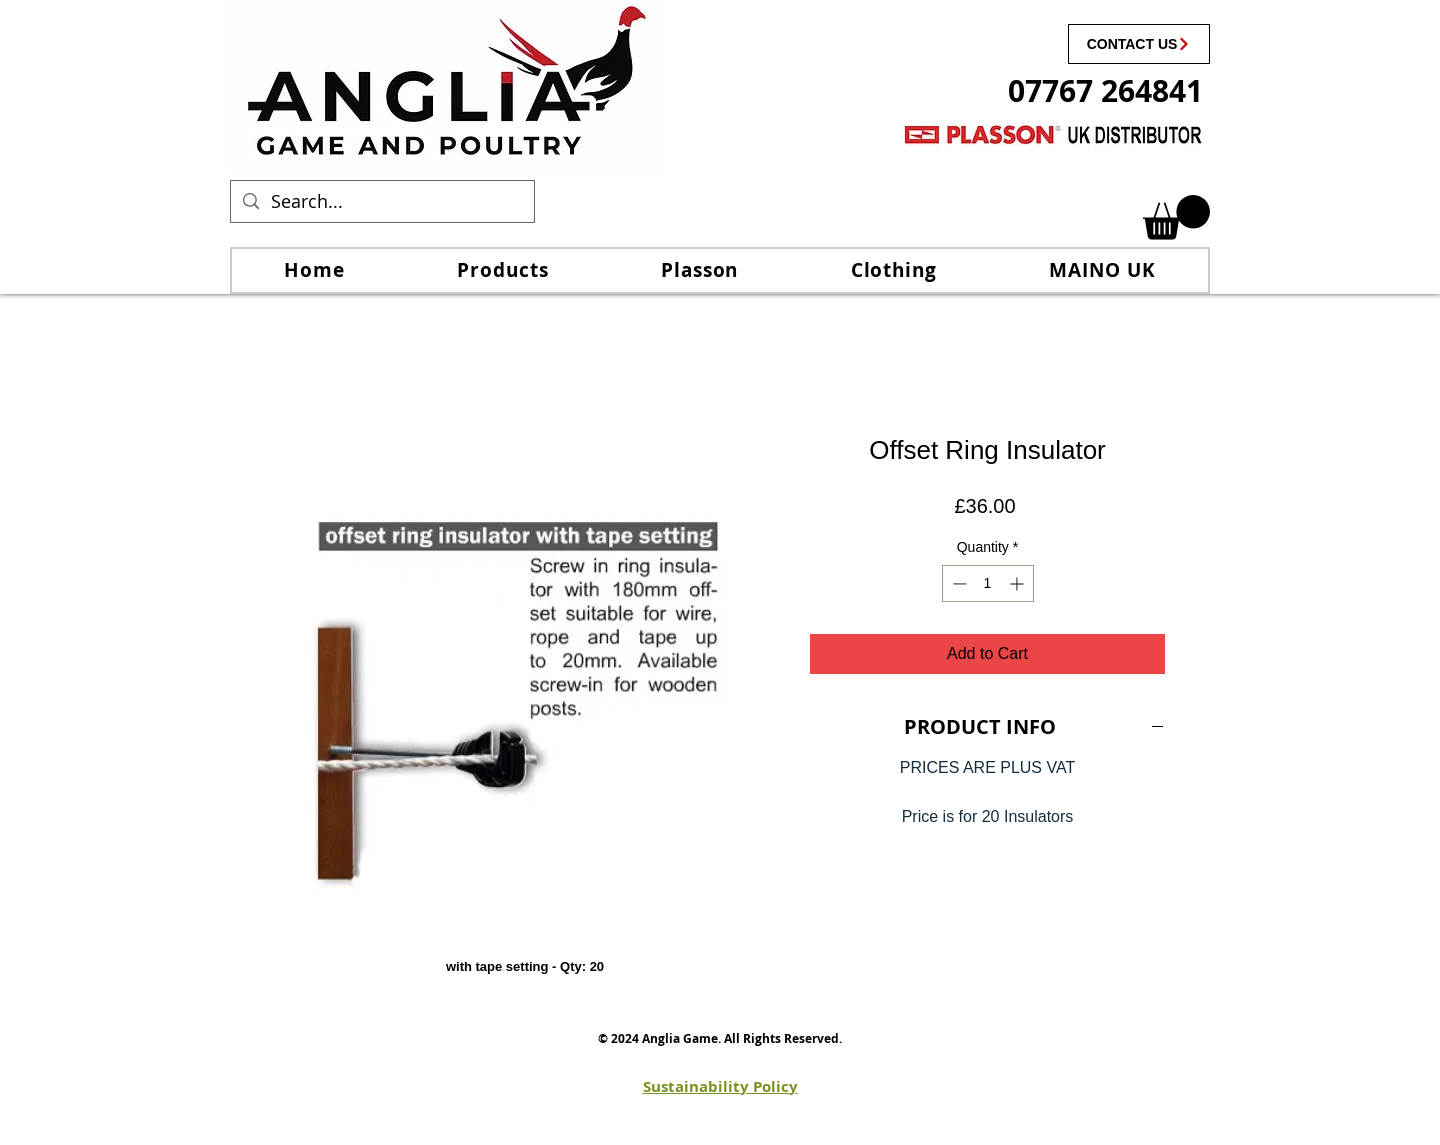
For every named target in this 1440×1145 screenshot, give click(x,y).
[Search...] (381, 201)
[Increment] (1018, 583)
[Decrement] (957, 583)
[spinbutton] (988, 583)
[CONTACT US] (1139, 44)
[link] (1176, 217)
